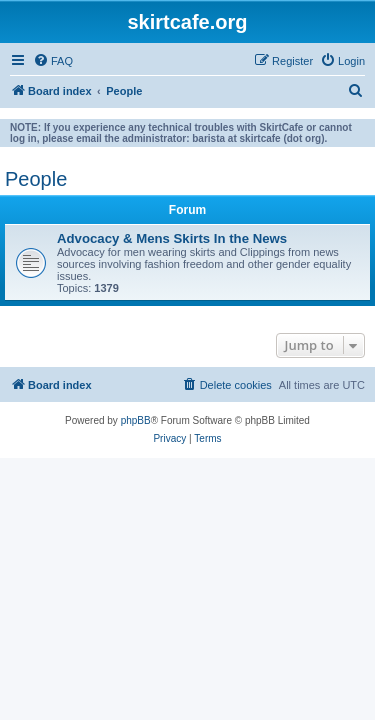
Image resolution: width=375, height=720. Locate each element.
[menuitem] (53, 61)
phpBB (136, 420)
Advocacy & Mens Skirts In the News (172, 238)
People (36, 179)
